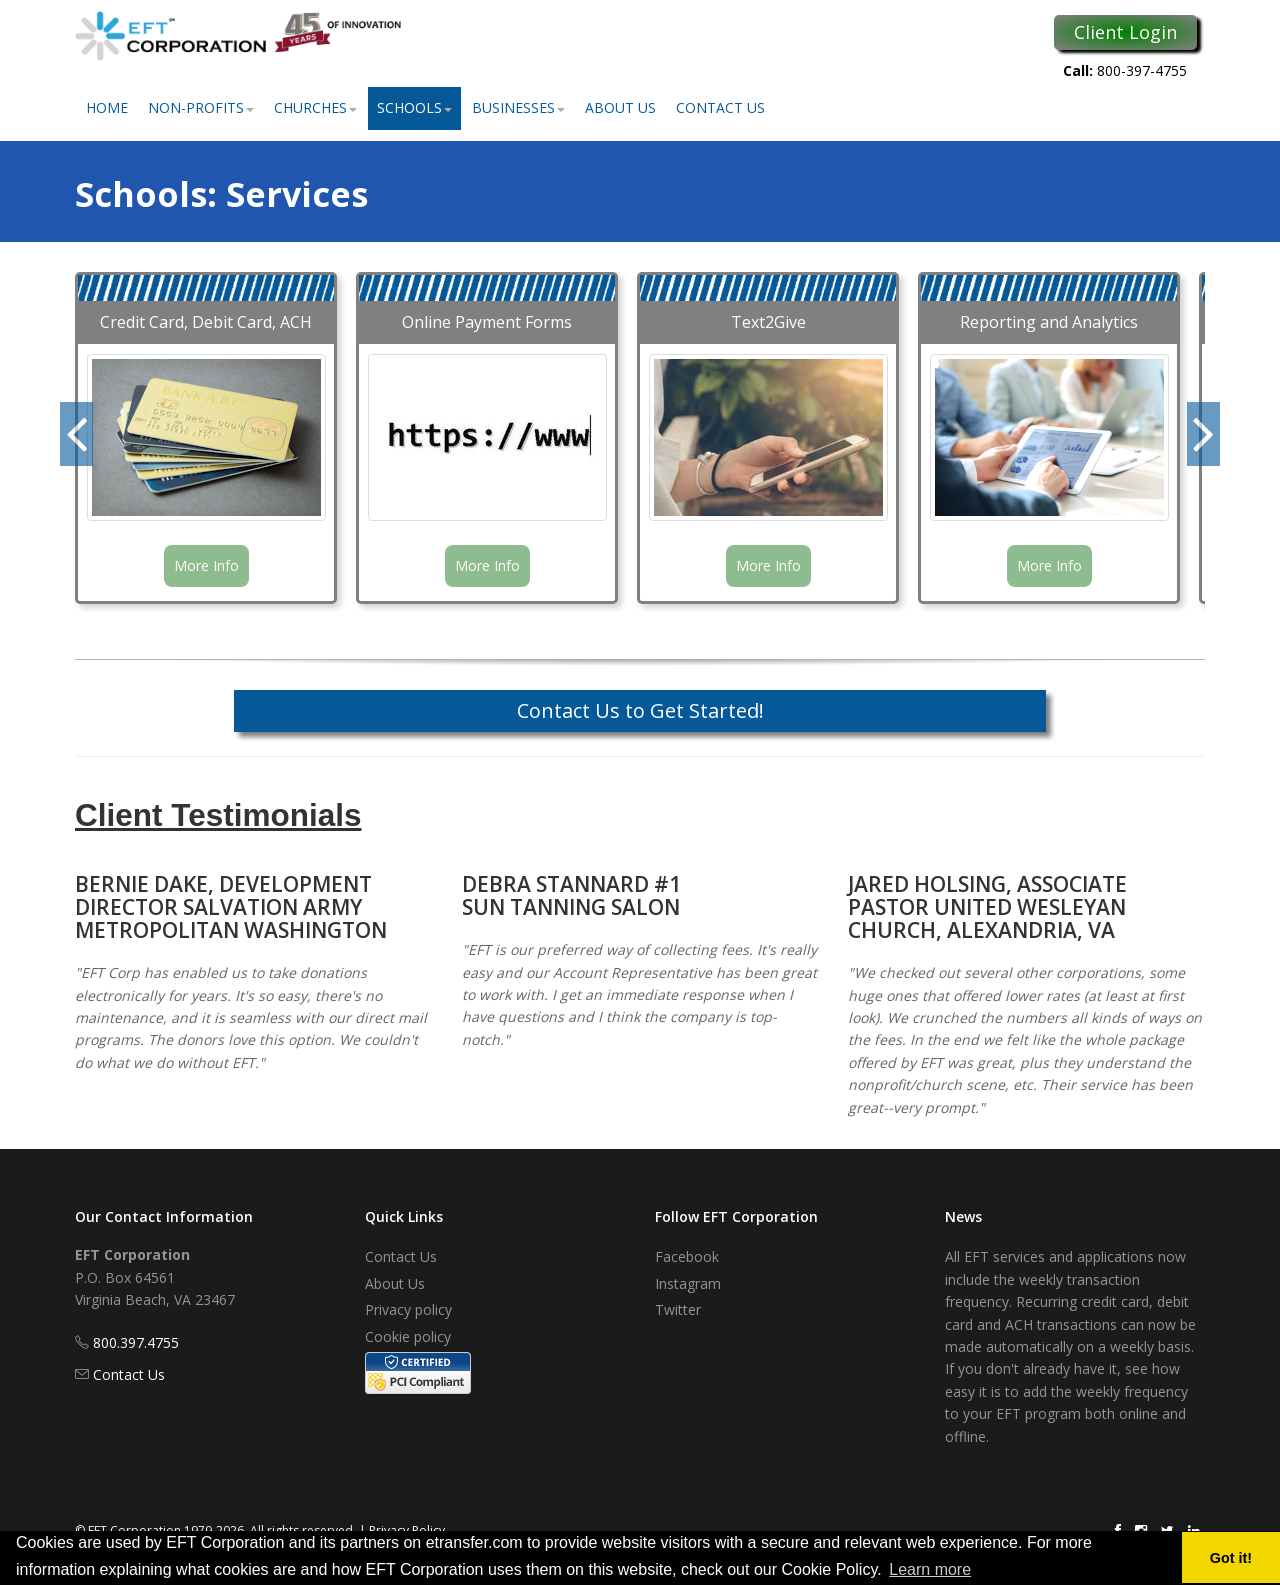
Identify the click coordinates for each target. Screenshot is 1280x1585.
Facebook (687, 1256)
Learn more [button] (930, 1569)
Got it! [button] (1231, 1558)
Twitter (678, 1309)
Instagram (688, 1283)
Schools (414, 107)
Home (107, 107)
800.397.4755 (136, 1342)
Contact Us (720, 107)
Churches (315, 107)
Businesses (518, 107)
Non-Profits (201, 107)
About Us (620, 107)
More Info (206, 565)
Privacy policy (408, 1309)
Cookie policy (408, 1336)
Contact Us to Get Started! (640, 710)
